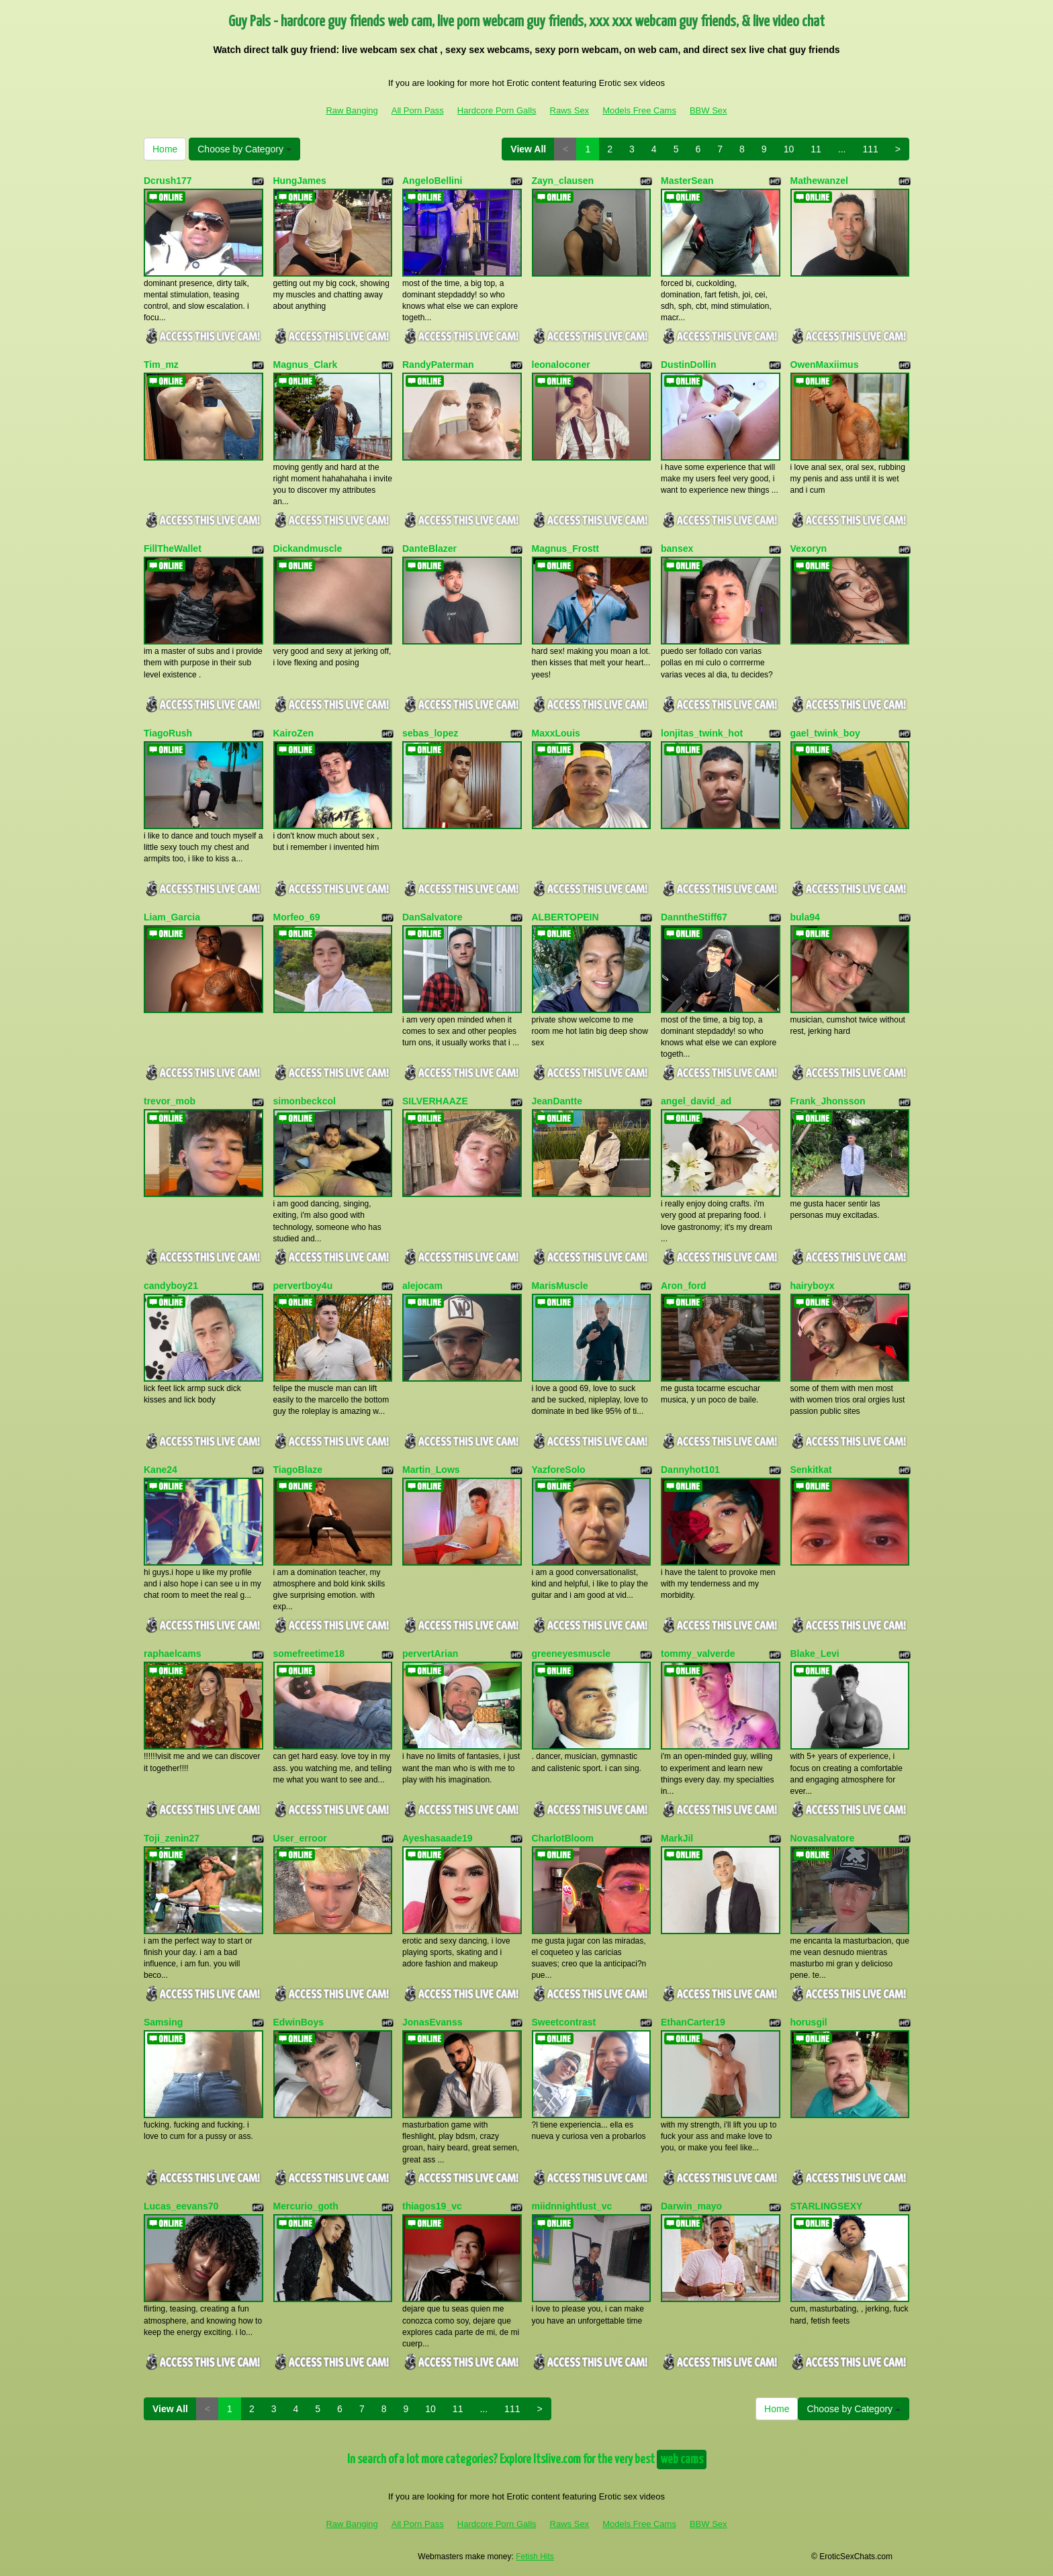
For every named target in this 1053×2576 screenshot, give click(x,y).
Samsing (163, 2022)
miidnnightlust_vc (572, 2206)
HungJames (299, 180)
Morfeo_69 (296, 917)
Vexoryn (808, 548)
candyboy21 (171, 1285)
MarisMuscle (560, 1285)
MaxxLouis (556, 733)
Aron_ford (683, 1285)
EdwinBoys (298, 2022)
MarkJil (677, 1838)
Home (164, 149)
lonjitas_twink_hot (702, 733)
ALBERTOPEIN (565, 917)
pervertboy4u (303, 1285)
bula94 (805, 917)
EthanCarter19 (693, 2022)
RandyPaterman (438, 364)
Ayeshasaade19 (437, 1838)
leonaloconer (561, 364)
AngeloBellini (432, 180)
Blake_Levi (814, 1653)
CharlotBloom (563, 1838)
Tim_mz (161, 364)
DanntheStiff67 (694, 917)
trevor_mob (169, 1101)
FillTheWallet (172, 548)
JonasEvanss (432, 2022)
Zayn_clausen (563, 180)
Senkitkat (811, 1469)
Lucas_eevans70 (181, 2206)
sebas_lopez (430, 733)
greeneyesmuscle (571, 1653)
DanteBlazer (429, 548)
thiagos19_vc (432, 2206)
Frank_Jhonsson (828, 1101)
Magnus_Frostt (565, 548)
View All (528, 149)
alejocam (422, 1285)
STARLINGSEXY (826, 2206)
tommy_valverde (698, 1653)
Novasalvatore (822, 1838)
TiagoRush (168, 733)
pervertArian (430, 1653)
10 (789, 149)
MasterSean (687, 180)
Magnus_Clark (305, 364)
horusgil (808, 2022)
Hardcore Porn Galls (497, 110)
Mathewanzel (819, 180)
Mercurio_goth (305, 2206)
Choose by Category (244, 149)
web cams (681, 2459)
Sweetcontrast (564, 2022)
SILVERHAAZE (435, 1101)
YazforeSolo (559, 1469)
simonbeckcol (304, 1101)
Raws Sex (570, 110)
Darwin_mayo (691, 2206)
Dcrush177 (168, 180)
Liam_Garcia (172, 917)
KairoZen (293, 733)
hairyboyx (812, 1285)
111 (870, 149)
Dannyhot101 (690, 1469)
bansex (677, 548)
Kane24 (160, 1469)
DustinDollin (688, 364)
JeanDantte (557, 1101)
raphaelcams (172, 1653)
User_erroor (300, 1838)
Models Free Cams (639, 110)
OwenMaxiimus (824, 364)
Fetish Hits (535, 2556)
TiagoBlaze (298, 1469)
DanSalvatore (432, 917)
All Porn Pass (418, 110)
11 (816, 149)
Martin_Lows (431, 1469)
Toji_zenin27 (171, 1838)
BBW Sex (708, 110)
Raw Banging (351, 110)
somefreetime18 (309, 1653)
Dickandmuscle (307, 548)
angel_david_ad (696, 1101)
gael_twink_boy (825, 733)
